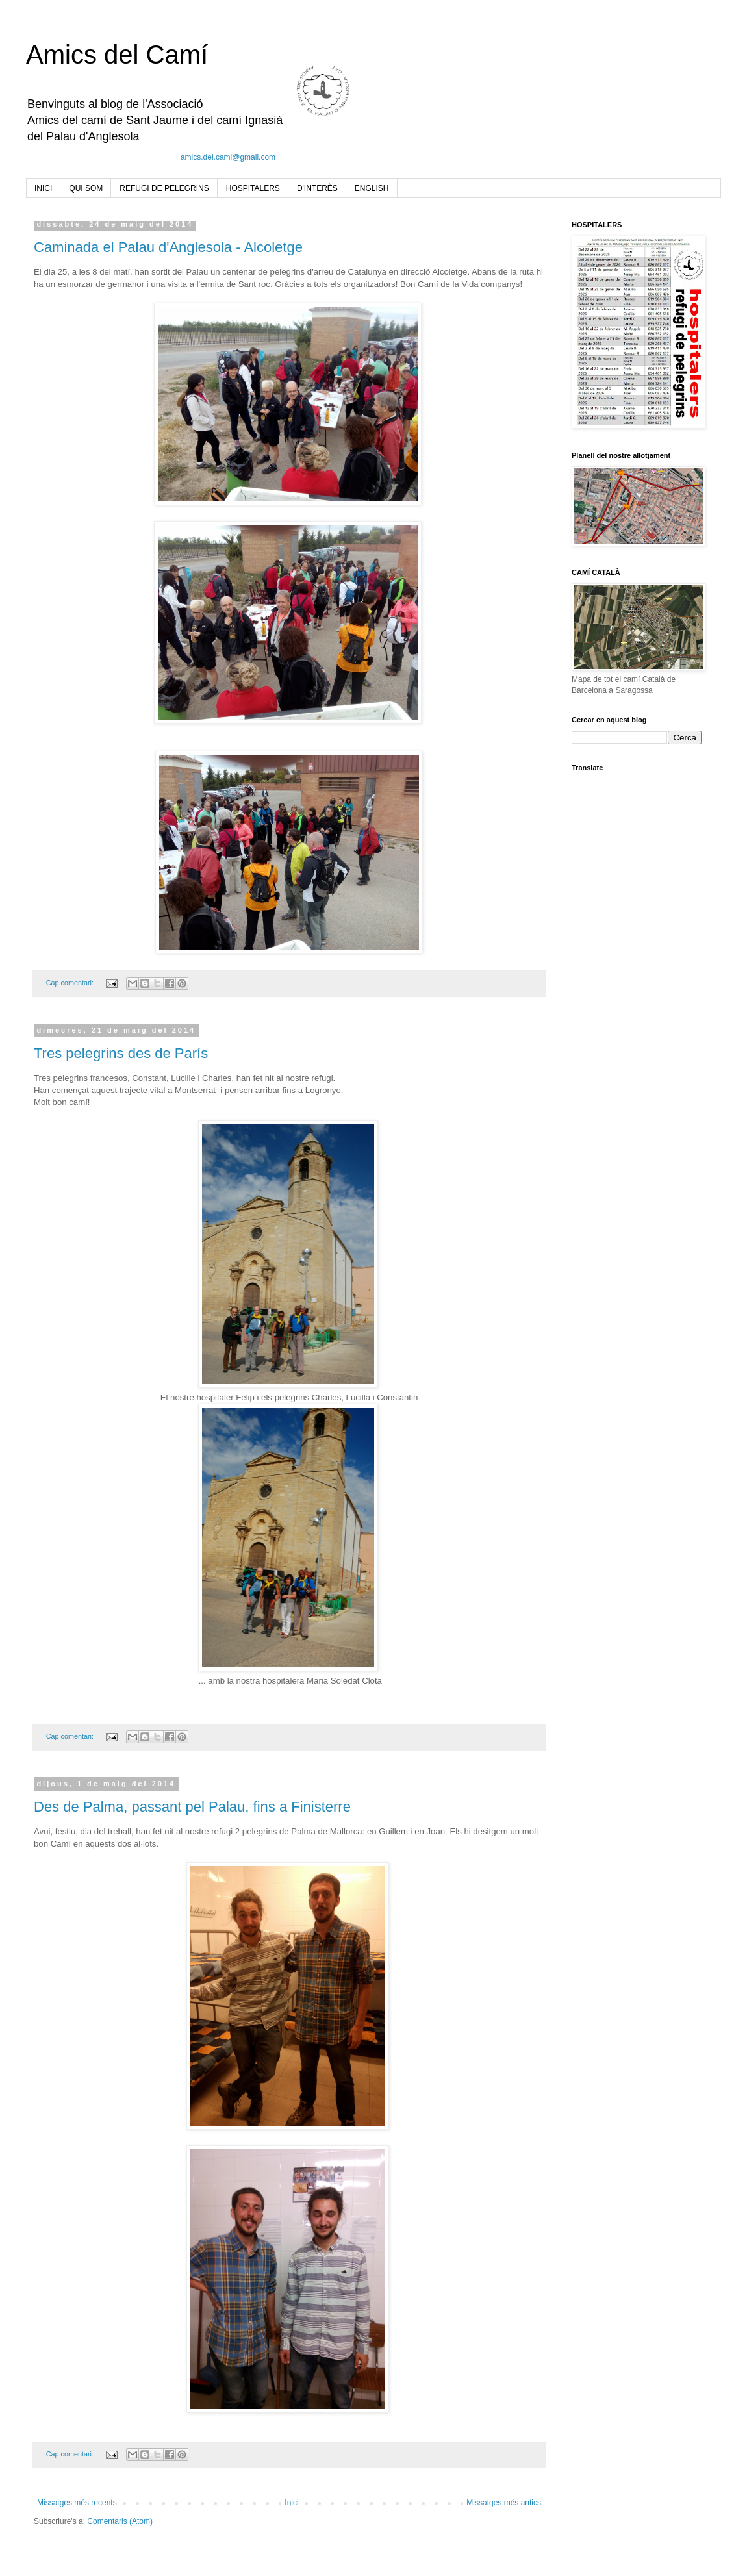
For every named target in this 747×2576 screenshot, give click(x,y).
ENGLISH (372, 188)
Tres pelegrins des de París (121, 1053)
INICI (43, 188)
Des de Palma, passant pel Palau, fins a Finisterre (192, 1807)
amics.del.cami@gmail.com (228, 157)
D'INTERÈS (317, 188)
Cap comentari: (70, 983)
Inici (291, 2502)
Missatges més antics (503, 2502)
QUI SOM (86, 188)
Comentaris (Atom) (120, 2521)
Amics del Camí (117, 54)
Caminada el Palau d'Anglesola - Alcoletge (168, 247)
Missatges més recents (77, 2502)
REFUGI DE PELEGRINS (164, 188)
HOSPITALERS (253, 188)
